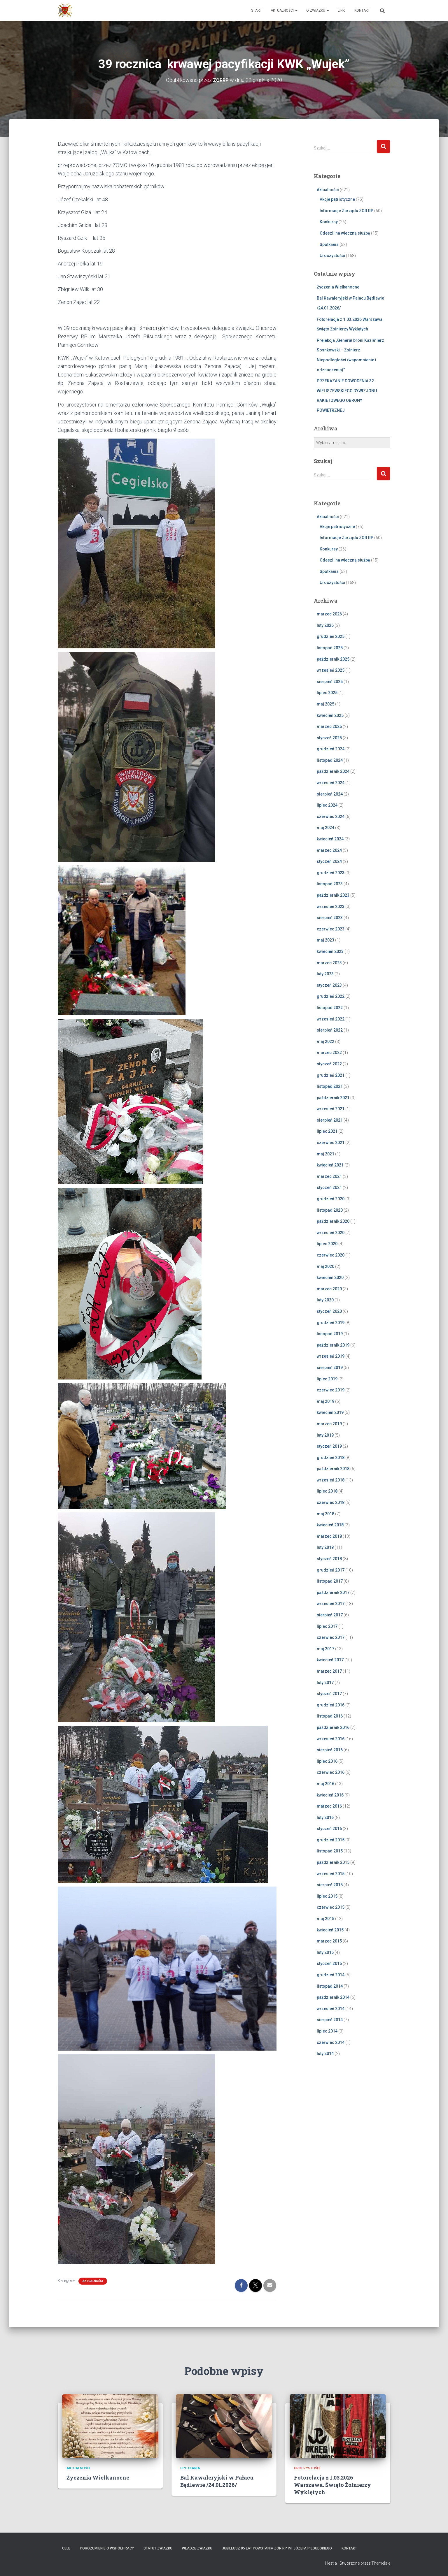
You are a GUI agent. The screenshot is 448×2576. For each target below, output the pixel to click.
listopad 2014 (330, 1986)
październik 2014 (333, 1997)
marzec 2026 (329, 614)
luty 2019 (325, 1435)
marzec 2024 (329, 850)
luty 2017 (325, 1682)
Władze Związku (197, 2548)
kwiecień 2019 (330, 1412)
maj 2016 (325, 1783)
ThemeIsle (380, 2563)
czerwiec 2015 (330, 1907)
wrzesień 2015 (330, 1873)
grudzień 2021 (330, 1075)
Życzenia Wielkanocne (338, 287)
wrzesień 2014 (330, 2008)
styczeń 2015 (329, 1963)
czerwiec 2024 (330, 816)
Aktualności (284, 10)
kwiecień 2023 (330, 951)
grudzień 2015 (330, 1840)
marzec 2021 (329, 1176)
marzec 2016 (329, 1806)
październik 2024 (333, 771)
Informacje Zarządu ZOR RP (346, 210)
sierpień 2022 (330, 1030)
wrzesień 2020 (330, 1232)
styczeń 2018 (329, 1558)
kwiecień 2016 (330, 1794)
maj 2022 (325, 1041)
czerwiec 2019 (330, 1390)
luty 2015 (325, 1952)
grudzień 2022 (330, 996)
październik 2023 (333, 895)
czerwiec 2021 (330, 1142)
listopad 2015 (330, 1851)
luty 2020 (325, 1300)
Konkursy (329, 221)
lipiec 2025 (327, 692)
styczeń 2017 (329, 1693)
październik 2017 (333, 1592)
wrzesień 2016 (330, 1738)
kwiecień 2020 (330, 1277)
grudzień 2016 (330, 1705)
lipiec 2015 (327, 1896)
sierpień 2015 (330, 1884)
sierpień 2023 (330, 917)
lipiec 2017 (327, 1626)
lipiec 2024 (327, 805)
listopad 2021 (330, 1086)
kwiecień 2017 (330, 1659)
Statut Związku (158, 2548)
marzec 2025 (329, 726)
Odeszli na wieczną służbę (345, 233)
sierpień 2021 (330, 1120)
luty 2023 (325, 974)
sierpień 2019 (330, 1367)
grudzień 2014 (330, 1975)
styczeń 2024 (329, 861)
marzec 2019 (329, 1423)
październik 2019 (333, 1345)
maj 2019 (325, 1401)
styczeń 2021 (329, 1187)
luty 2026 (325, 625)
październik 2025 (333, 659)
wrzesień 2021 (330, 1108)
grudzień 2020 (330, 1198)
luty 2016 (325, 1817)
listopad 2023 (330, 883)
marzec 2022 (329, 1052)
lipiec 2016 (327, 1761)
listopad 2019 (330, 1333)
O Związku (317, 10)
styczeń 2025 (329, 738)
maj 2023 (325, 940)
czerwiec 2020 (330, 1255)
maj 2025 (325, 704)
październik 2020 (333, 1221)
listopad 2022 (330, 1007)
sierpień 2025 (330, 681)
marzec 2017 (329, 1671)
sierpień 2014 (330, 2019)
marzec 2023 (329, 962)
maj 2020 (325, 1266)
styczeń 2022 (329, 1064)
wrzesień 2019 (330, 1356)
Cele (66, 2548)
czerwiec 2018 (330, 1502)
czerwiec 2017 (330, 1637)
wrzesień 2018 (330, 1480)
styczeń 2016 (329, 1828)
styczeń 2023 (329, 985)
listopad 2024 (330, 760)
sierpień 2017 (330, 1615)
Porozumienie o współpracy (107, 2548)
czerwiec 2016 (330, 1772)
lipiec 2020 (327, 1243)
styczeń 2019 (329, 1446)
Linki (342, 10)
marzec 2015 (329, 1941)
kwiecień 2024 (330, 839)
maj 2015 (325, 1918)
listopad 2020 (330, 1210)
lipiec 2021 (327, 1131)
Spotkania (329, 244)
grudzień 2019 (330, 1322)
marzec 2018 (329, 1536)
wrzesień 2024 (330, 782)
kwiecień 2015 (330, 1930)
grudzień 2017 (330, 1570)
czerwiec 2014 (330, 2042)
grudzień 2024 (330, 749)
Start (256, 10)
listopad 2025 (330, 647)
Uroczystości (332, 255)
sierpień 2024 (330, 794)
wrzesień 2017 (330, 1603)
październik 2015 (333, 1862)
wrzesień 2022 (330, 1018)
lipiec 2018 (327, 1491)
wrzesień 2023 (330, 906)
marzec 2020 (329, 1289)
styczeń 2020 (329, 1311)
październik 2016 (333, 1727)
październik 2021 (333, 1097)
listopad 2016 (330, 1716)
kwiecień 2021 (330, 1165)
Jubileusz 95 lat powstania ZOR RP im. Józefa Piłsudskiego (277, 2548)
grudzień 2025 (330, 636)
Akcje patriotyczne (337, 199)
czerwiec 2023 (330, 929)
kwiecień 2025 (330, 715)
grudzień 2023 (330, 872)
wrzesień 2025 (330, 670)
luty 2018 (325, 1547)
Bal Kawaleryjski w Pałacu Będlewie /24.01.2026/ (216, 2481)
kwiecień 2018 (330, 1525)
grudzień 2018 (330, 1457)
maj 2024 (325, 827)
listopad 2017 (330, 1581)
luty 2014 (325, 2053)
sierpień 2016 (330, 1750)
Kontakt (362, 10)
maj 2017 (325, 1648)
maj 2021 (325, 1154)
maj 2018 (325, 1514)
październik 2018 (333, 1468)
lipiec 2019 (327, 1378)
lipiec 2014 (327, 2031)
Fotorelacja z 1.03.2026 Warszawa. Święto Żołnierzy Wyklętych (332, 2485)
